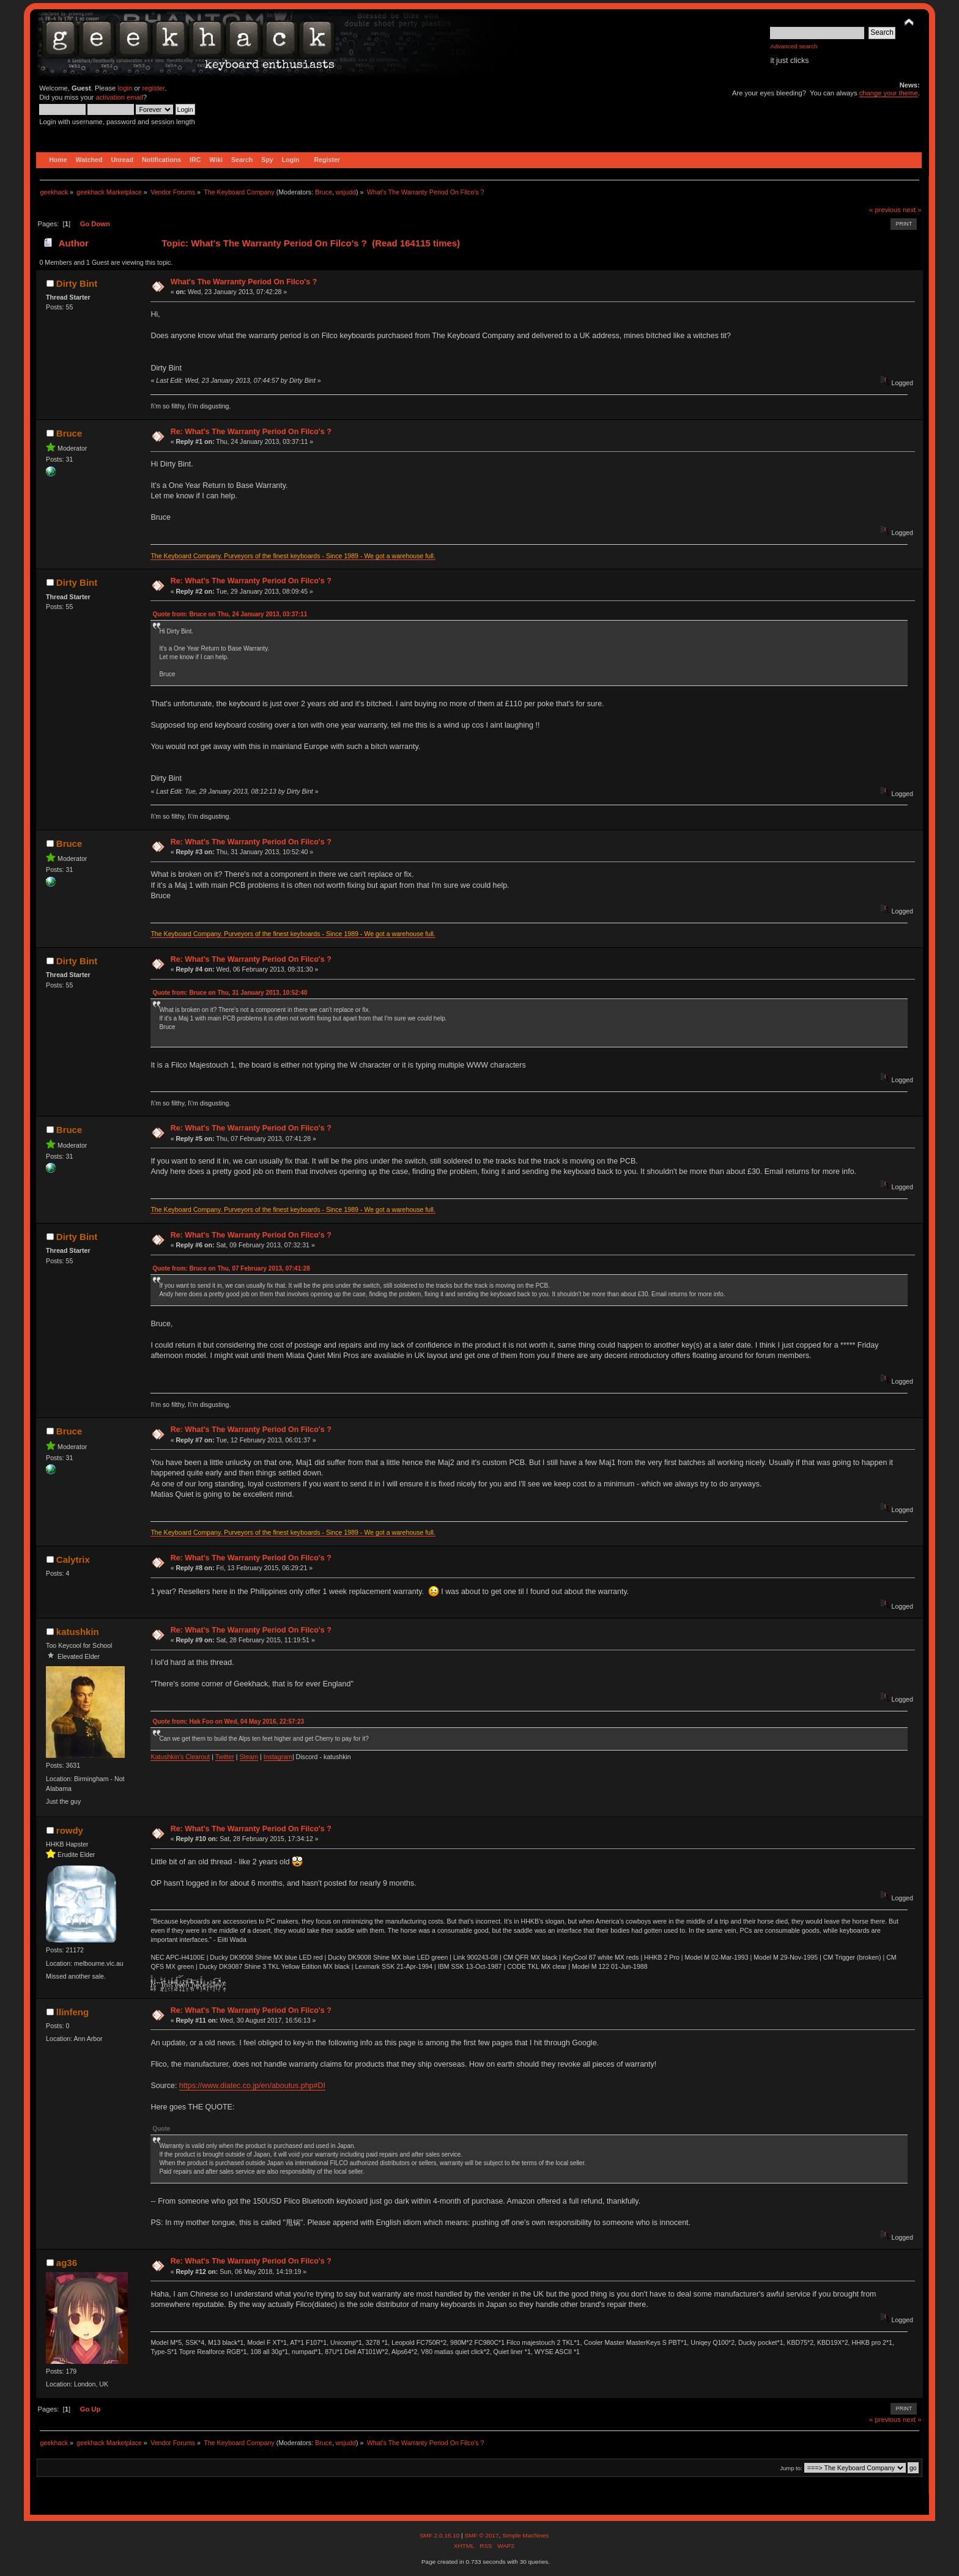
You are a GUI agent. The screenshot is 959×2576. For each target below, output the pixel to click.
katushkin (77, 1631)
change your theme (888, 93)
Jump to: (791, 2468)
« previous (885, 209)
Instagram (278, 1756)
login (124, 88)
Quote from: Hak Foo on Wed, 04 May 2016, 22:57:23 (228, 1721)
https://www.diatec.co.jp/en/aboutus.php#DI (252, 2085)
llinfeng (72, 2012)
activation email (119, 97)
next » (912, 209)
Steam (249, 1756)
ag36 (66, 2262)
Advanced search (793, 46)
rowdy (69, 1830)
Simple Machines (525, 2535)
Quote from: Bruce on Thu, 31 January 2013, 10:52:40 (229, 992)
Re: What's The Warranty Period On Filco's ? (251, 431)
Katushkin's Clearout (180, 1756)
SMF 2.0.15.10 (440, 2535)
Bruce (323, 192)
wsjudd (346, 192)
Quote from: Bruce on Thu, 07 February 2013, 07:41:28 (230, 1268)
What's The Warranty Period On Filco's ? (244, 282)
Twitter (224, 1756)
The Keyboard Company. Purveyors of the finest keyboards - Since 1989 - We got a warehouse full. (292, 555)
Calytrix (73, 1559)
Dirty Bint (76, 283)
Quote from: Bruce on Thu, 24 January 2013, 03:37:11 (229, 614)
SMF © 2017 (481, 2535)
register (153, 88)
